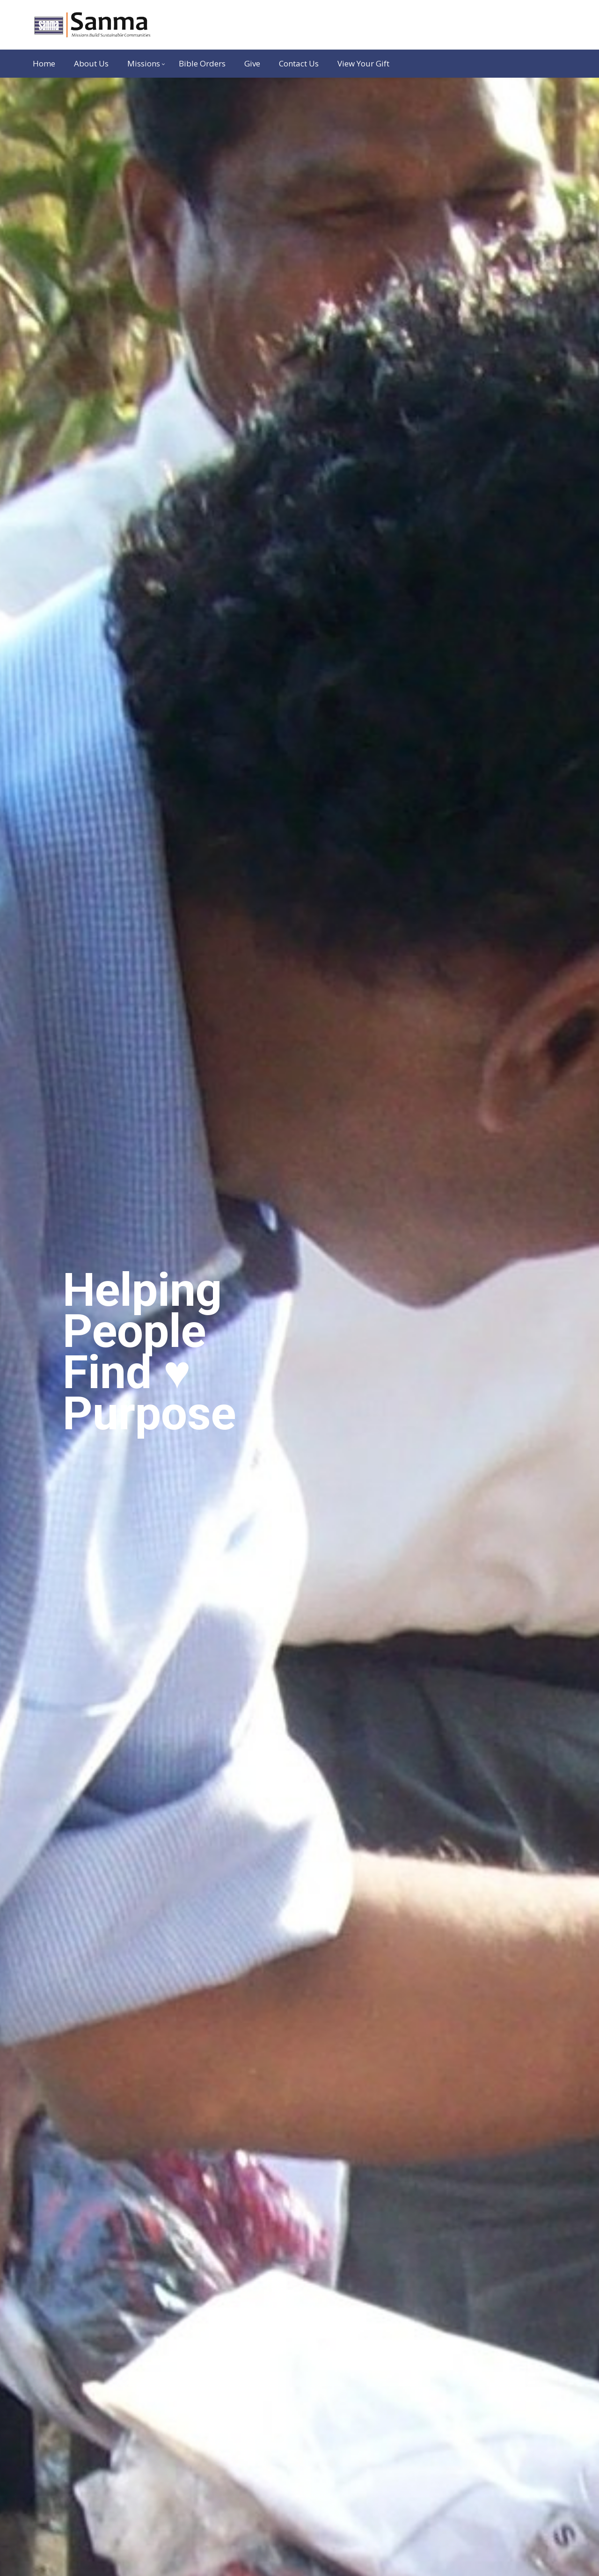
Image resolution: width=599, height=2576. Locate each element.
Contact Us (299, 63)
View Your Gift (363, 63)
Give (252, 63)
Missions (143, 63)
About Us (91, 63)
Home (44, 63)
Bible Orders (202, 63)
